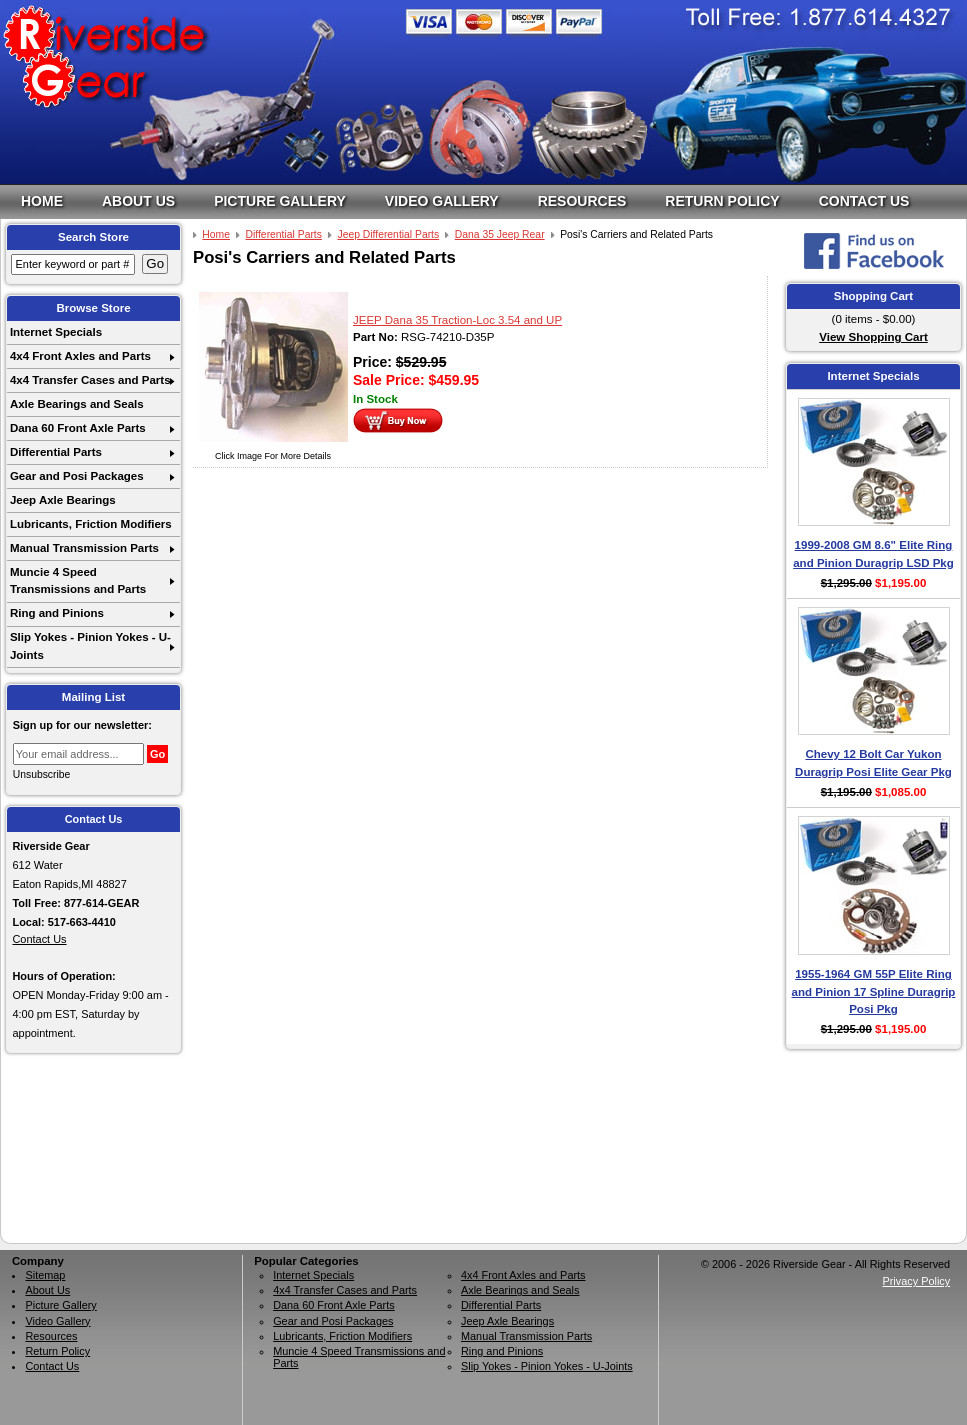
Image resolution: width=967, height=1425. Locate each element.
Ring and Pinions (57, 613)
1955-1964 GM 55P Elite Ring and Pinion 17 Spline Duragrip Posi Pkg (874, 991)
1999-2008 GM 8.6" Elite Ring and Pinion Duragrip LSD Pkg (873, 553)
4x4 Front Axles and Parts (80, 356)
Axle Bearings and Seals (77, 404)
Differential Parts (56, 452)
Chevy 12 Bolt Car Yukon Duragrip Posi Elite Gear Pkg (873, 762)
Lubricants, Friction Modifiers (91, 524)
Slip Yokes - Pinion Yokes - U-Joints (90, 645)
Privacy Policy (916, 1281)
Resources (582, 201)
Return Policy (722, 201)
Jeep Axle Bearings (63, 500)
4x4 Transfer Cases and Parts (90, 380)
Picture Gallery (280, 201)
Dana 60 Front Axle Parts (78, 428)
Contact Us (864, 201)
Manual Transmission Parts (84, 548)
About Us (138, 201)
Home (42, 201)
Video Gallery (442, 201)
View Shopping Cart (873, 337)
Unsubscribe (42, 774)
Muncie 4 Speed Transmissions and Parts (78, 580)
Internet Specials (56, 332)
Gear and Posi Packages (77, 476)
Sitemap (45, 1275)
